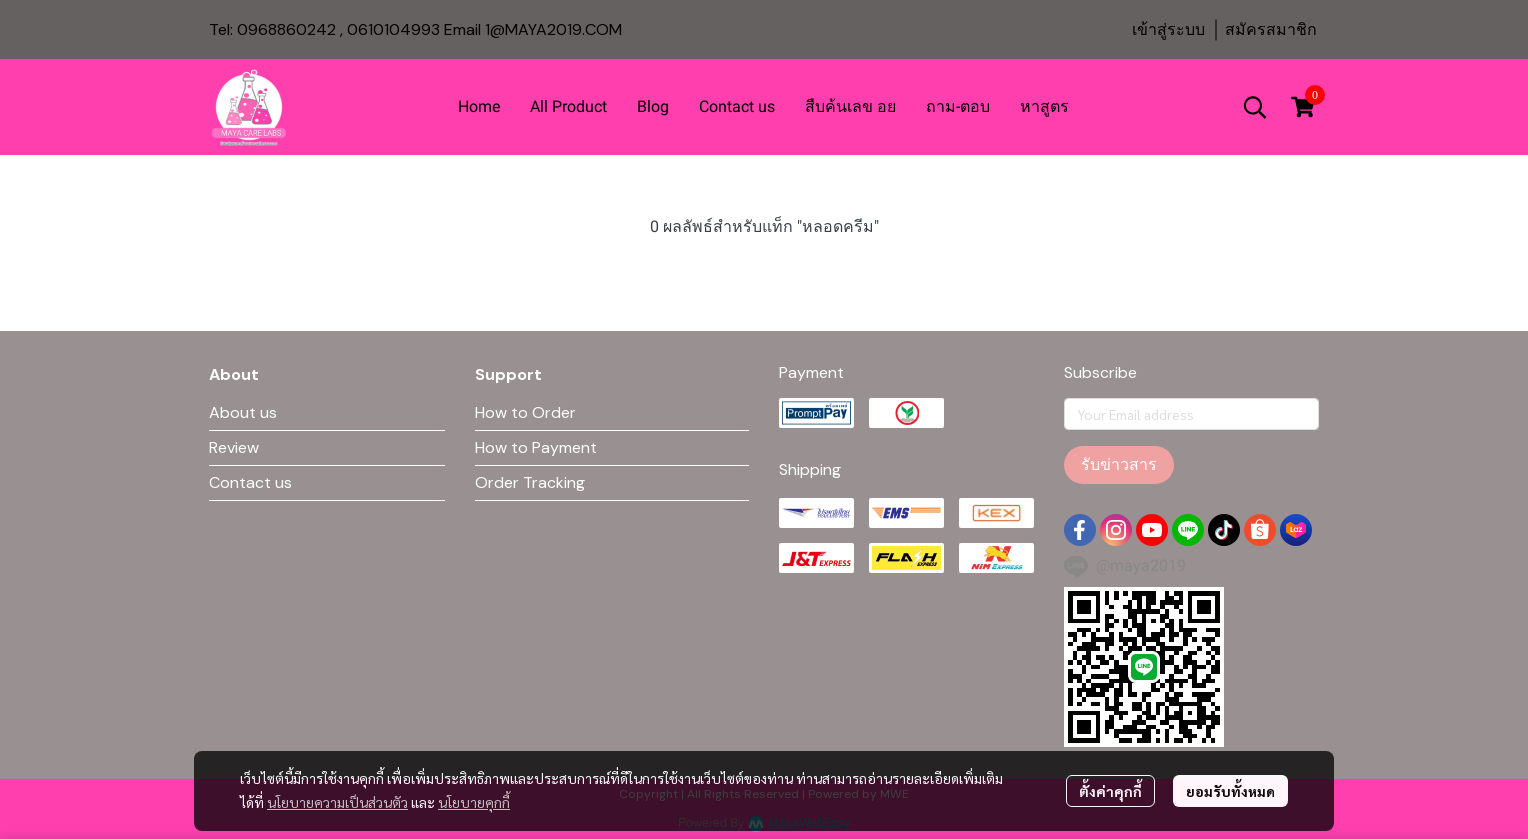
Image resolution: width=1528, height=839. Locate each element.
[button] (1255, 107)
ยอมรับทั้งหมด (1230, 791)
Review (234, 447)
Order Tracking (530, 482)
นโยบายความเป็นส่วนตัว (337, 802)
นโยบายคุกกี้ (474, 802)
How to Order (525, 412)
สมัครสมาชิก (1271, 29)
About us (243, 412)
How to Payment (536, 447)
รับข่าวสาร (1119, 464)
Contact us (250, 482)
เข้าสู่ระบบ (1168, 29)
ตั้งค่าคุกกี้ (1110, 791)
